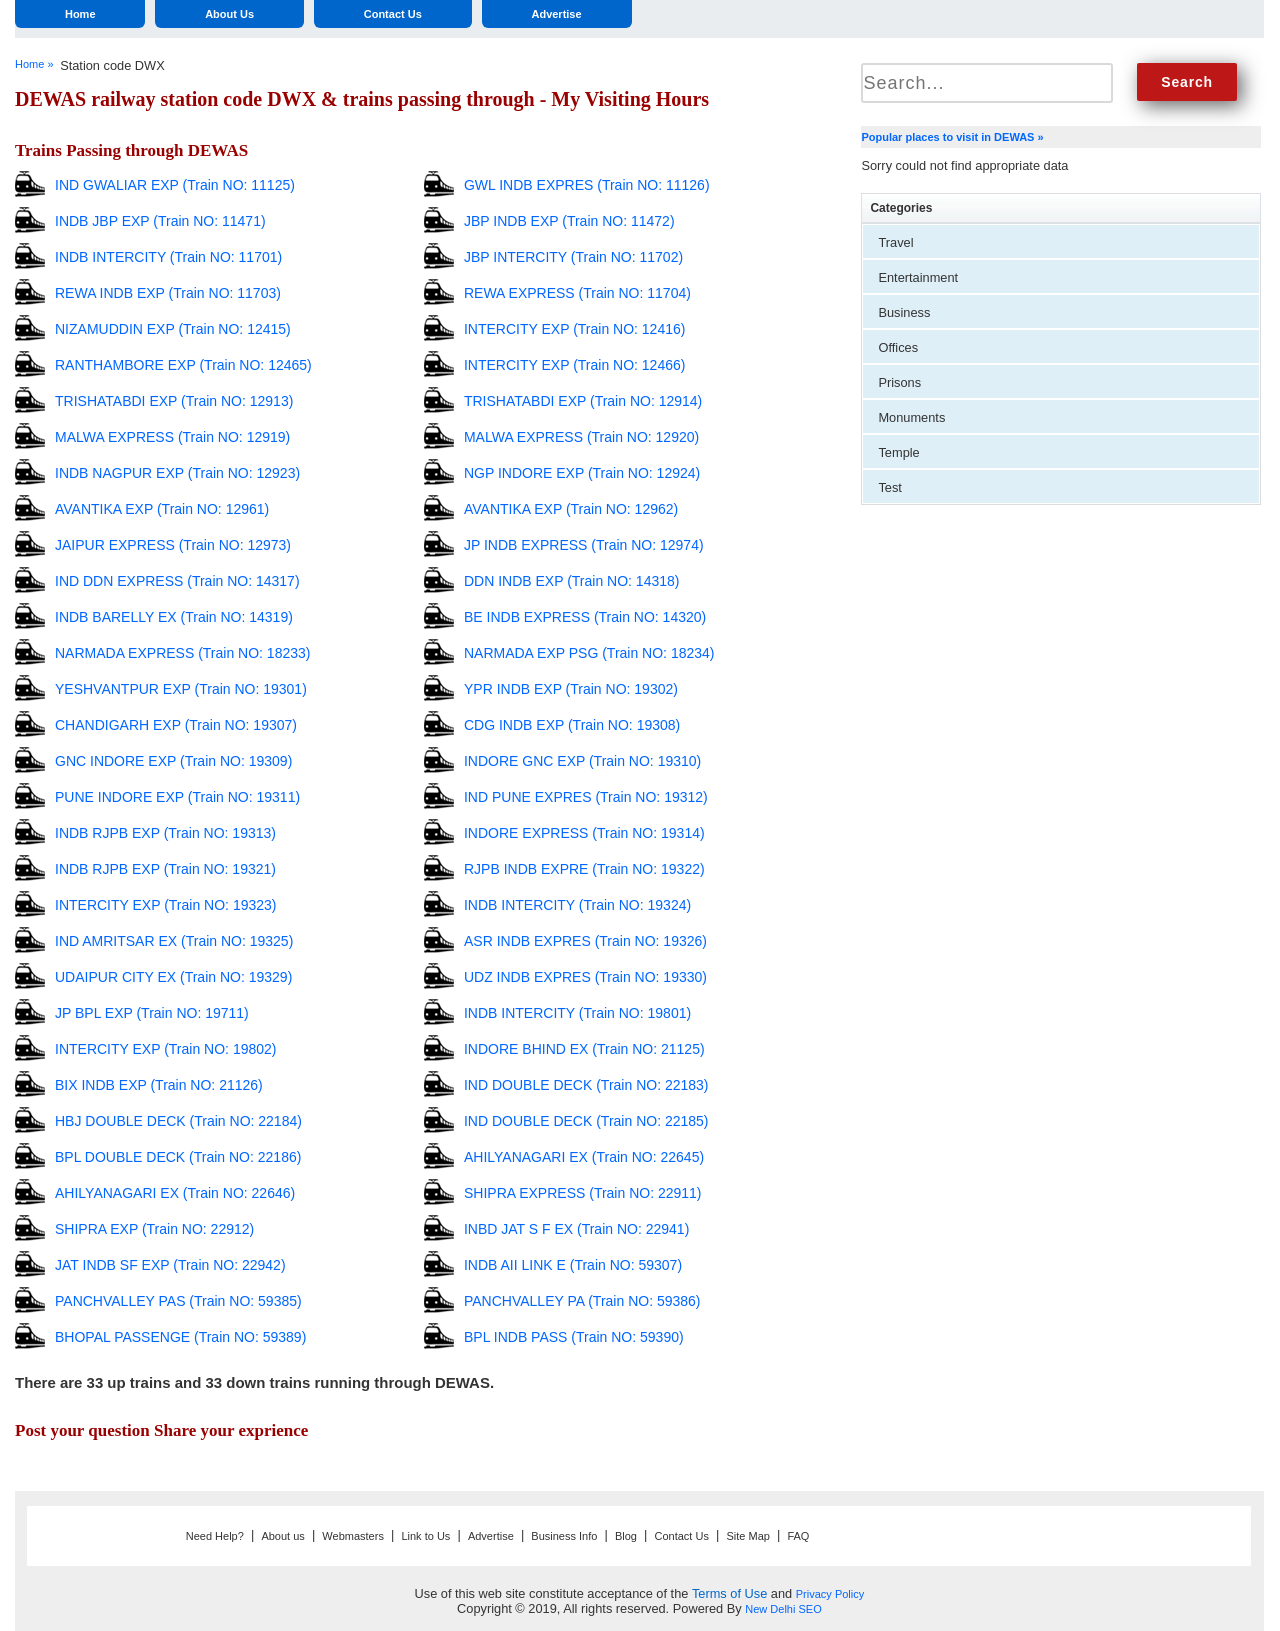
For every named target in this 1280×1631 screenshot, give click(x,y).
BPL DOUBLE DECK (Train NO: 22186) (178, 1157)
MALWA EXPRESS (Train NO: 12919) (172, 437)
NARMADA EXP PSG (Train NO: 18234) (589, 653)
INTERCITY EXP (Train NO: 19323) (165, 905)
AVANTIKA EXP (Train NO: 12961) (162, 509)
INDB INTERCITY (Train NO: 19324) (577, 905)
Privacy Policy (830, 1594)
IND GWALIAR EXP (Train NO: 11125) (175, 185)
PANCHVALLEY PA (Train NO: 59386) (582, 1301)
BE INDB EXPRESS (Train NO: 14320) (585, 617)
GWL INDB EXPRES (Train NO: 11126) (587, 185)
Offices (898, 347)
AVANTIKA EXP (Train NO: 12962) (571, 509)
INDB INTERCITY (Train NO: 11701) (168, 257)
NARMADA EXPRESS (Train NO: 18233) (182, 653)
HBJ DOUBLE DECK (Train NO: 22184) (178, 1121)
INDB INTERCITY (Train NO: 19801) (577, 1013)
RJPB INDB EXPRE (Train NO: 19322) (584, 869)
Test (889, 487)
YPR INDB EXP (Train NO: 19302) (571, 689)
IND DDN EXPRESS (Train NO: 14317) (177, 581)
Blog (626, 1536)
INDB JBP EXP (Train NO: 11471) (160, 221)
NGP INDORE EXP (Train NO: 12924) (582, 473)
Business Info (564, 1536)
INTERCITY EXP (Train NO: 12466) (574, 365)
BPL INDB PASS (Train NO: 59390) (574, 1337)
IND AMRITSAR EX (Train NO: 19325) (174, 941)
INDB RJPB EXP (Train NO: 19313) (165, 833)
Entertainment (918, 277)
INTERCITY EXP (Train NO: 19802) (165, 1049)
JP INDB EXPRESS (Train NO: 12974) (584, 545)
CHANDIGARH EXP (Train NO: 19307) (176, 725)
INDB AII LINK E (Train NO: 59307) (573, 1265)
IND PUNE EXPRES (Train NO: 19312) (586, 797)
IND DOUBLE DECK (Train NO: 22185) (586, 1121)
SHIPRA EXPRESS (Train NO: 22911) (583, 1193)
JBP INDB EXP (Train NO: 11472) (569, 221)
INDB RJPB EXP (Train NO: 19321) (165, 869)
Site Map (747, 1536)
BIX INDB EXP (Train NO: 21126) (159, 1085)
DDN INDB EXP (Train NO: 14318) (572, 581)
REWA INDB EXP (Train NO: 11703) (168, 293)
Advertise (556, 14)
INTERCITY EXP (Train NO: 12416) (574, 329)
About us (282, 1536)
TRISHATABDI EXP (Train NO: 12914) (583, 401)
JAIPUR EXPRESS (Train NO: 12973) (173, 545)
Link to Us (425, 1536)
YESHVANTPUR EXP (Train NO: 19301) (181, 689)
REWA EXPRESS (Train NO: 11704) (577, 293)
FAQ (798, 1536)
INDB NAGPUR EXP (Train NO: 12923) (177, 473)
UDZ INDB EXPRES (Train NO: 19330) (585, 977)
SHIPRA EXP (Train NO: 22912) (154, 1229)
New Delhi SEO (783, 1609)
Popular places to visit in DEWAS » (952, 137)
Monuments (911, 417)
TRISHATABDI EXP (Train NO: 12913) (174, 401)
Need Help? (215, 1536)
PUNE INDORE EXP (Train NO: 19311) (177, 797)
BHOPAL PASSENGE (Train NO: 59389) (180, 1337)
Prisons (899, 382)
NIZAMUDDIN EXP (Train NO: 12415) (173, 329)
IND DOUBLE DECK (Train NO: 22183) (586, 1085)
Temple (898, 452)
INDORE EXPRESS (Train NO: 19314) (584, 833)
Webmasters (353, 1536)
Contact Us (393, 14)
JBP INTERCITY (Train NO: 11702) (573, 257)
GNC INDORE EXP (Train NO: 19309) (173, 761)
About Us (229, 14)
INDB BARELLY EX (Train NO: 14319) (174, 617)
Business (904, 312)
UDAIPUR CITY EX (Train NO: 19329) (173, 977)
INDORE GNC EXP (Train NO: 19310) (582, 761)
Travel (895, 242)
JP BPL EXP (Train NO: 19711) (152, 1013)
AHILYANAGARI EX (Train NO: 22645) (584, 1157)
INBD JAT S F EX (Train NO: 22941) (576, 1229)
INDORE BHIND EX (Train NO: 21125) (584, 1049)
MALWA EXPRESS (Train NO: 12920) (581, 437)
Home (80, 14)
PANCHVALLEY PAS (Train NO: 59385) (178, 1301)
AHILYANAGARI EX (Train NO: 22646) (175, 1193)
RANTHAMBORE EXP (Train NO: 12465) (183, 365)
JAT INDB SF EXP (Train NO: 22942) (170, 1265)
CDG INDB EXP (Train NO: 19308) (572, 725)
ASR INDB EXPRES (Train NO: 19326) (585, 941)
